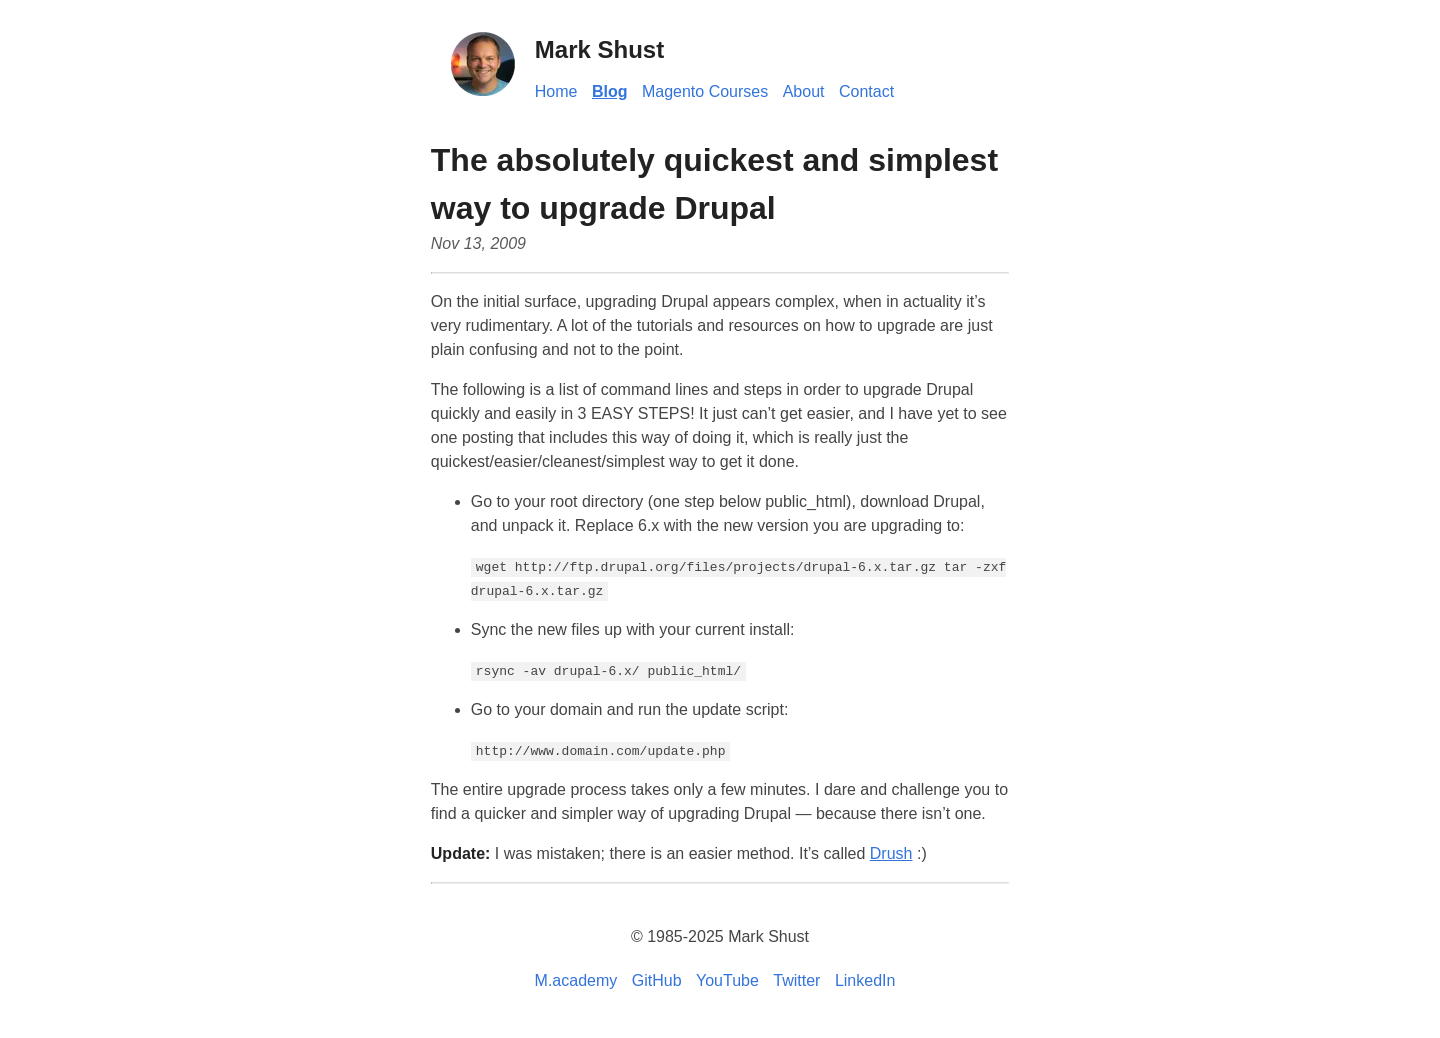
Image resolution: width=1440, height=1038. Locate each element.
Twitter (796, 980)
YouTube (727, 980)
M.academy (576, 980)
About (804, 91)
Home (556, 91)
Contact (866, 91)
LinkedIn (865, 980)
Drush (891, 853)
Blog (610, 91)
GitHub (657, 980)
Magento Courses (705, 91)
